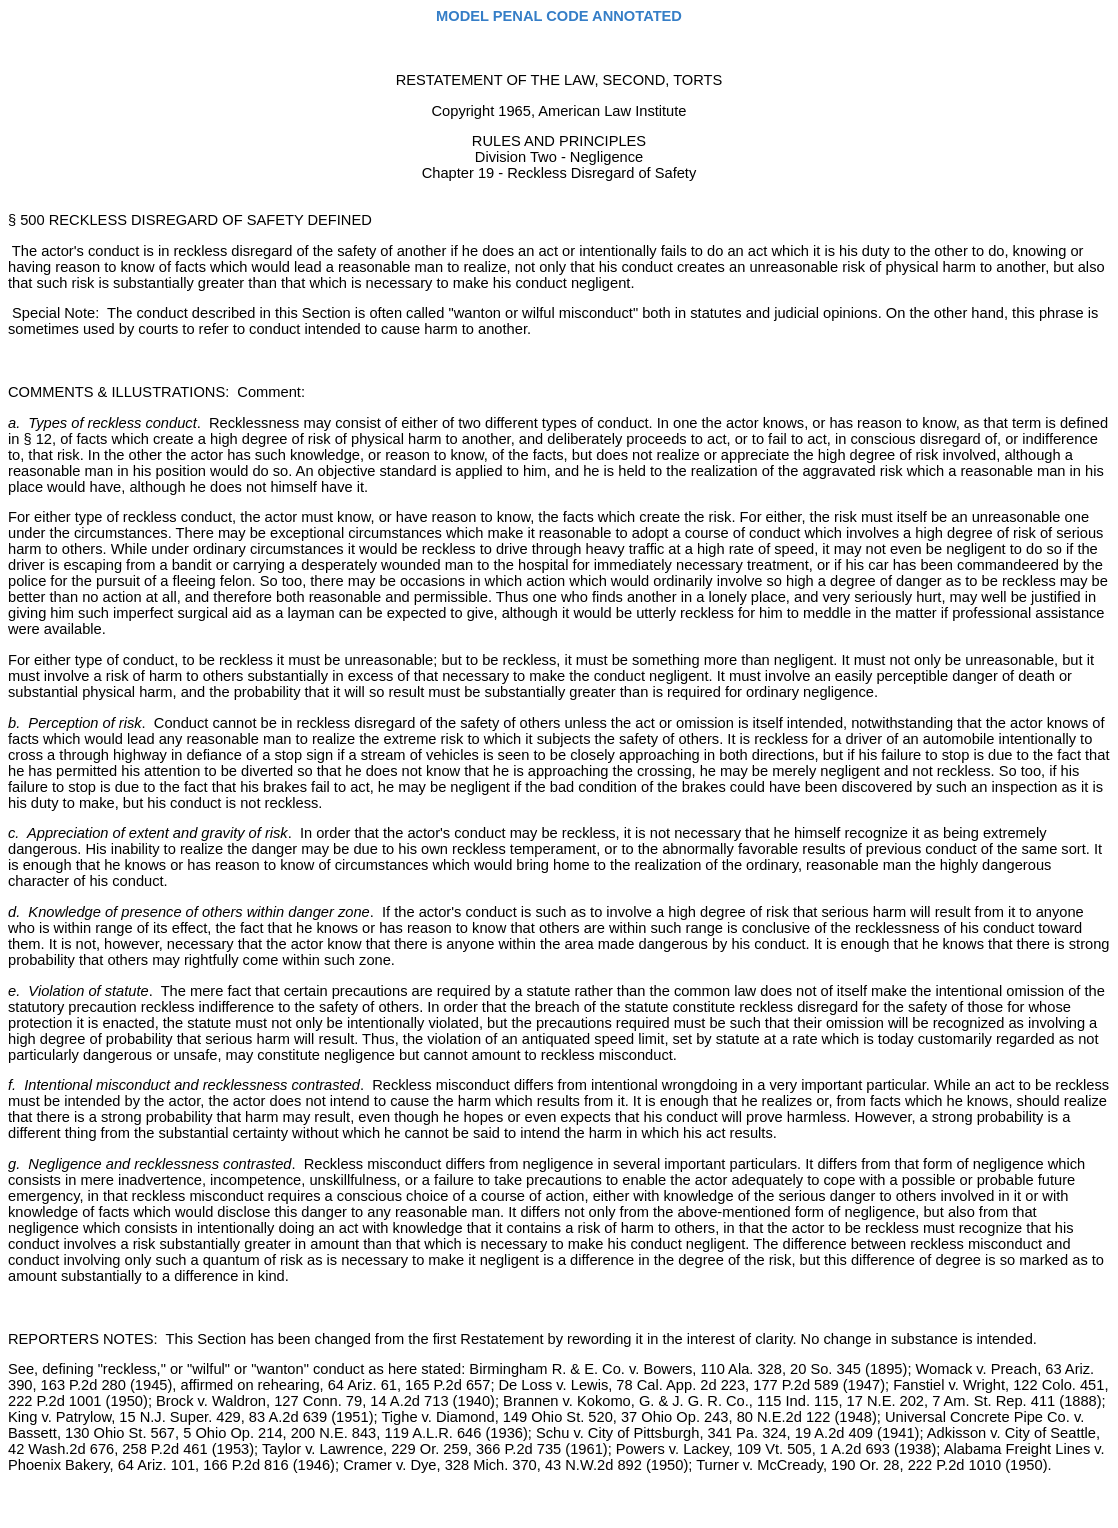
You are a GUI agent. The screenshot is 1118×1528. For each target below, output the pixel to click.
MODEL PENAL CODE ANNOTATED (559, 16)
